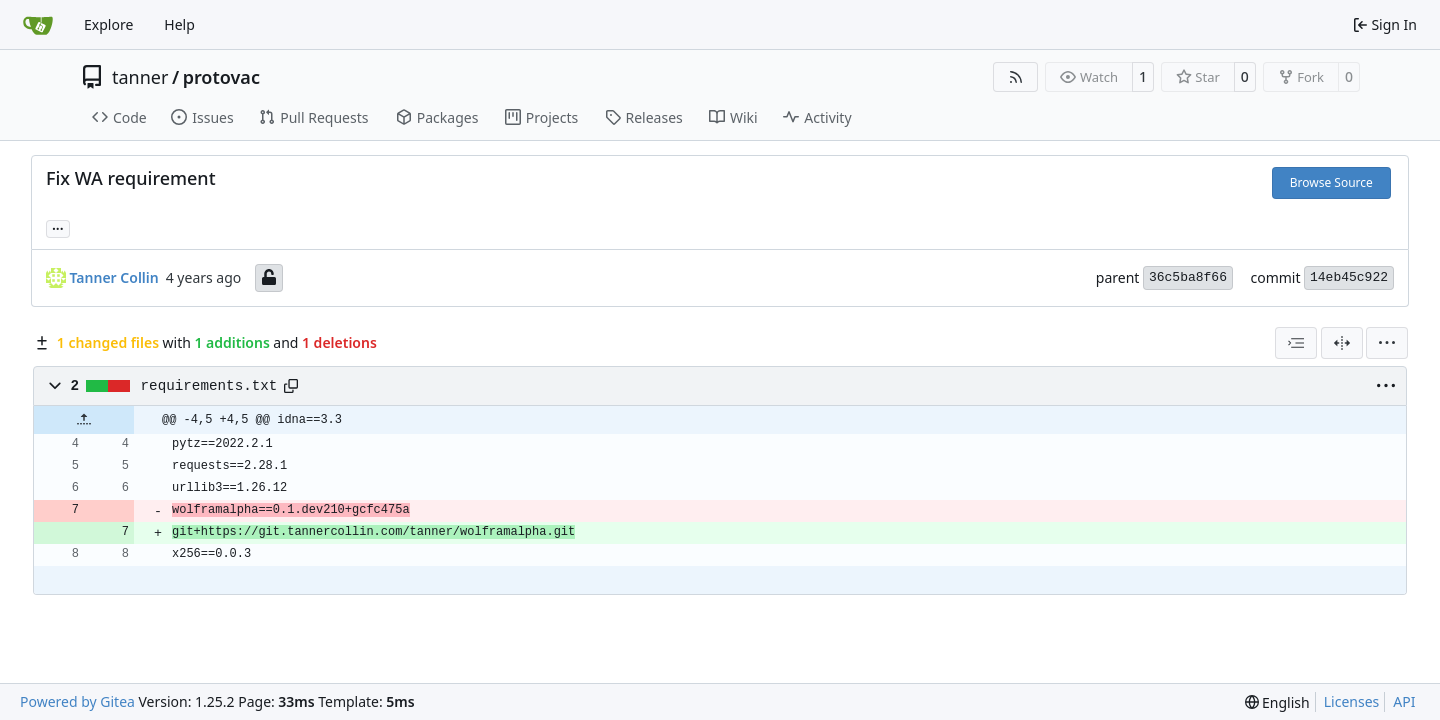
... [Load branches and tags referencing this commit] (58, 227)
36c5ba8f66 (1188, 277)
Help (179, 24)
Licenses (1352, 701)
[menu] (1387, 343)
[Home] (38, 25)
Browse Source (1331, 182)
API (1404, 701)
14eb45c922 (1349, 277)
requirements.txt (209, 386)
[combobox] (1296, 343)
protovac (221, 77)
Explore (108, 24)
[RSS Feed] (1016, 77)
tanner (140, 77)
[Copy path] (291, 386)
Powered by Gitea (77, 701)
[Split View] (1342, 343)
